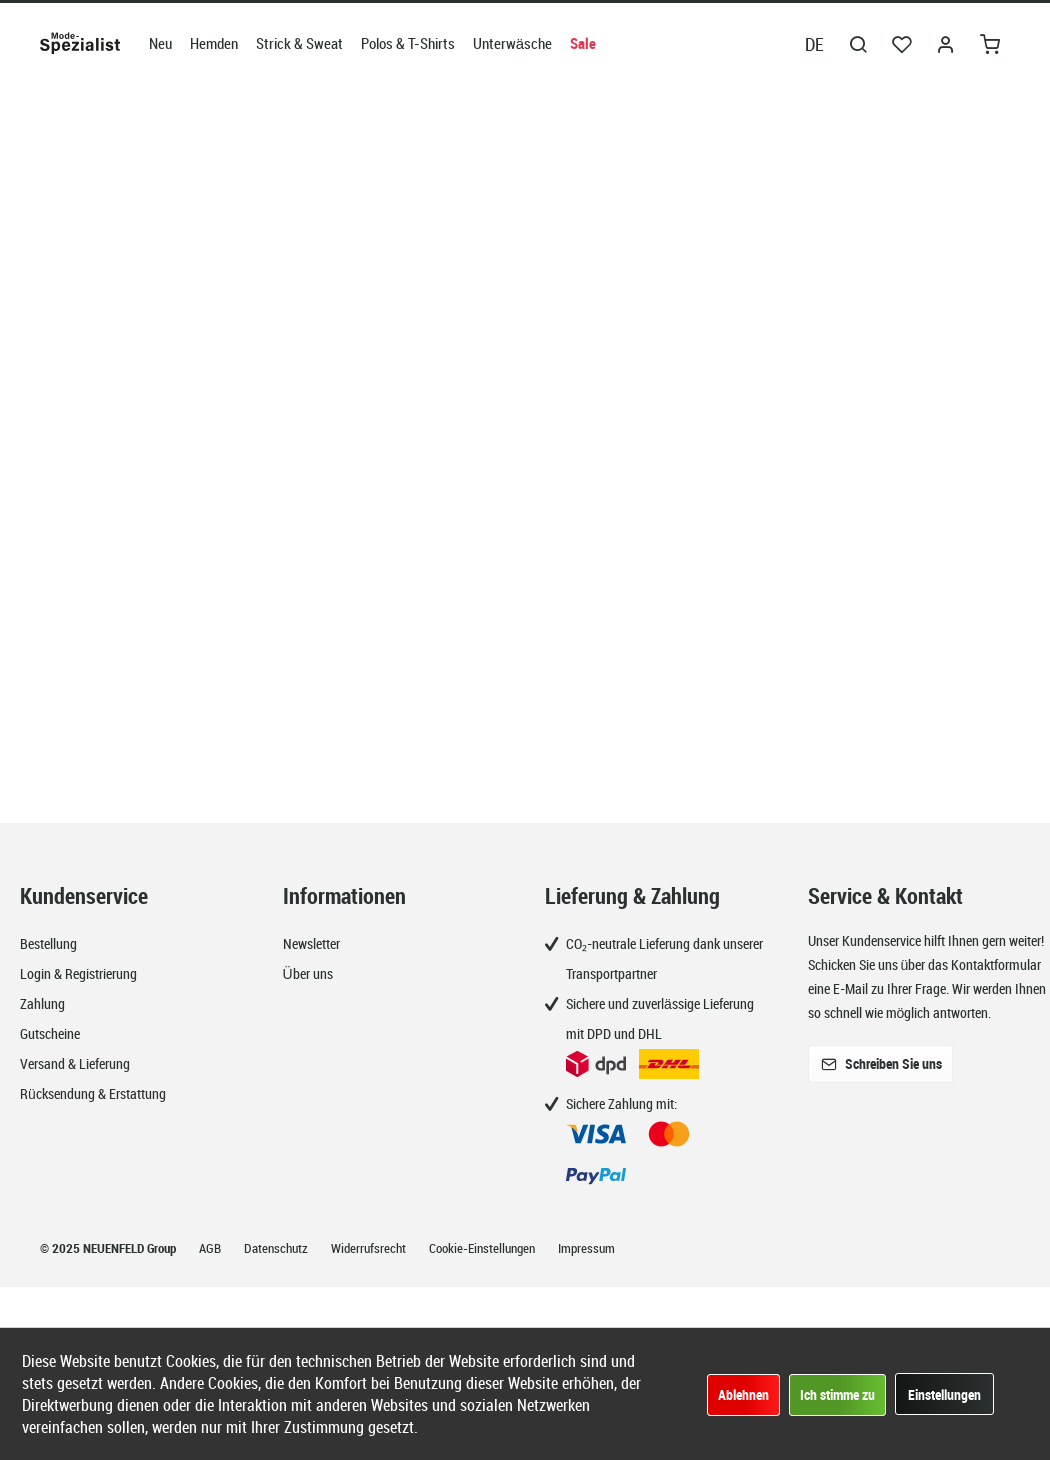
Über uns (308, 973)
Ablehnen (743, 1394)
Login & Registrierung (78, 973)
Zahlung (42, 1003)
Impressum (586, 1248)
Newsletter (311, 943)
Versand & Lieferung (75, 1063)
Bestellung (48, 943)
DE (814, 44)
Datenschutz (277, 1248)
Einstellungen (944, 1394)
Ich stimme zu (837, 1394)
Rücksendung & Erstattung (93, 1093)
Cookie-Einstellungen (483, 1248)
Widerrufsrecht (370, 1248)
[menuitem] (160, 43)
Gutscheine (50, 1033)
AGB (211, 1248)
